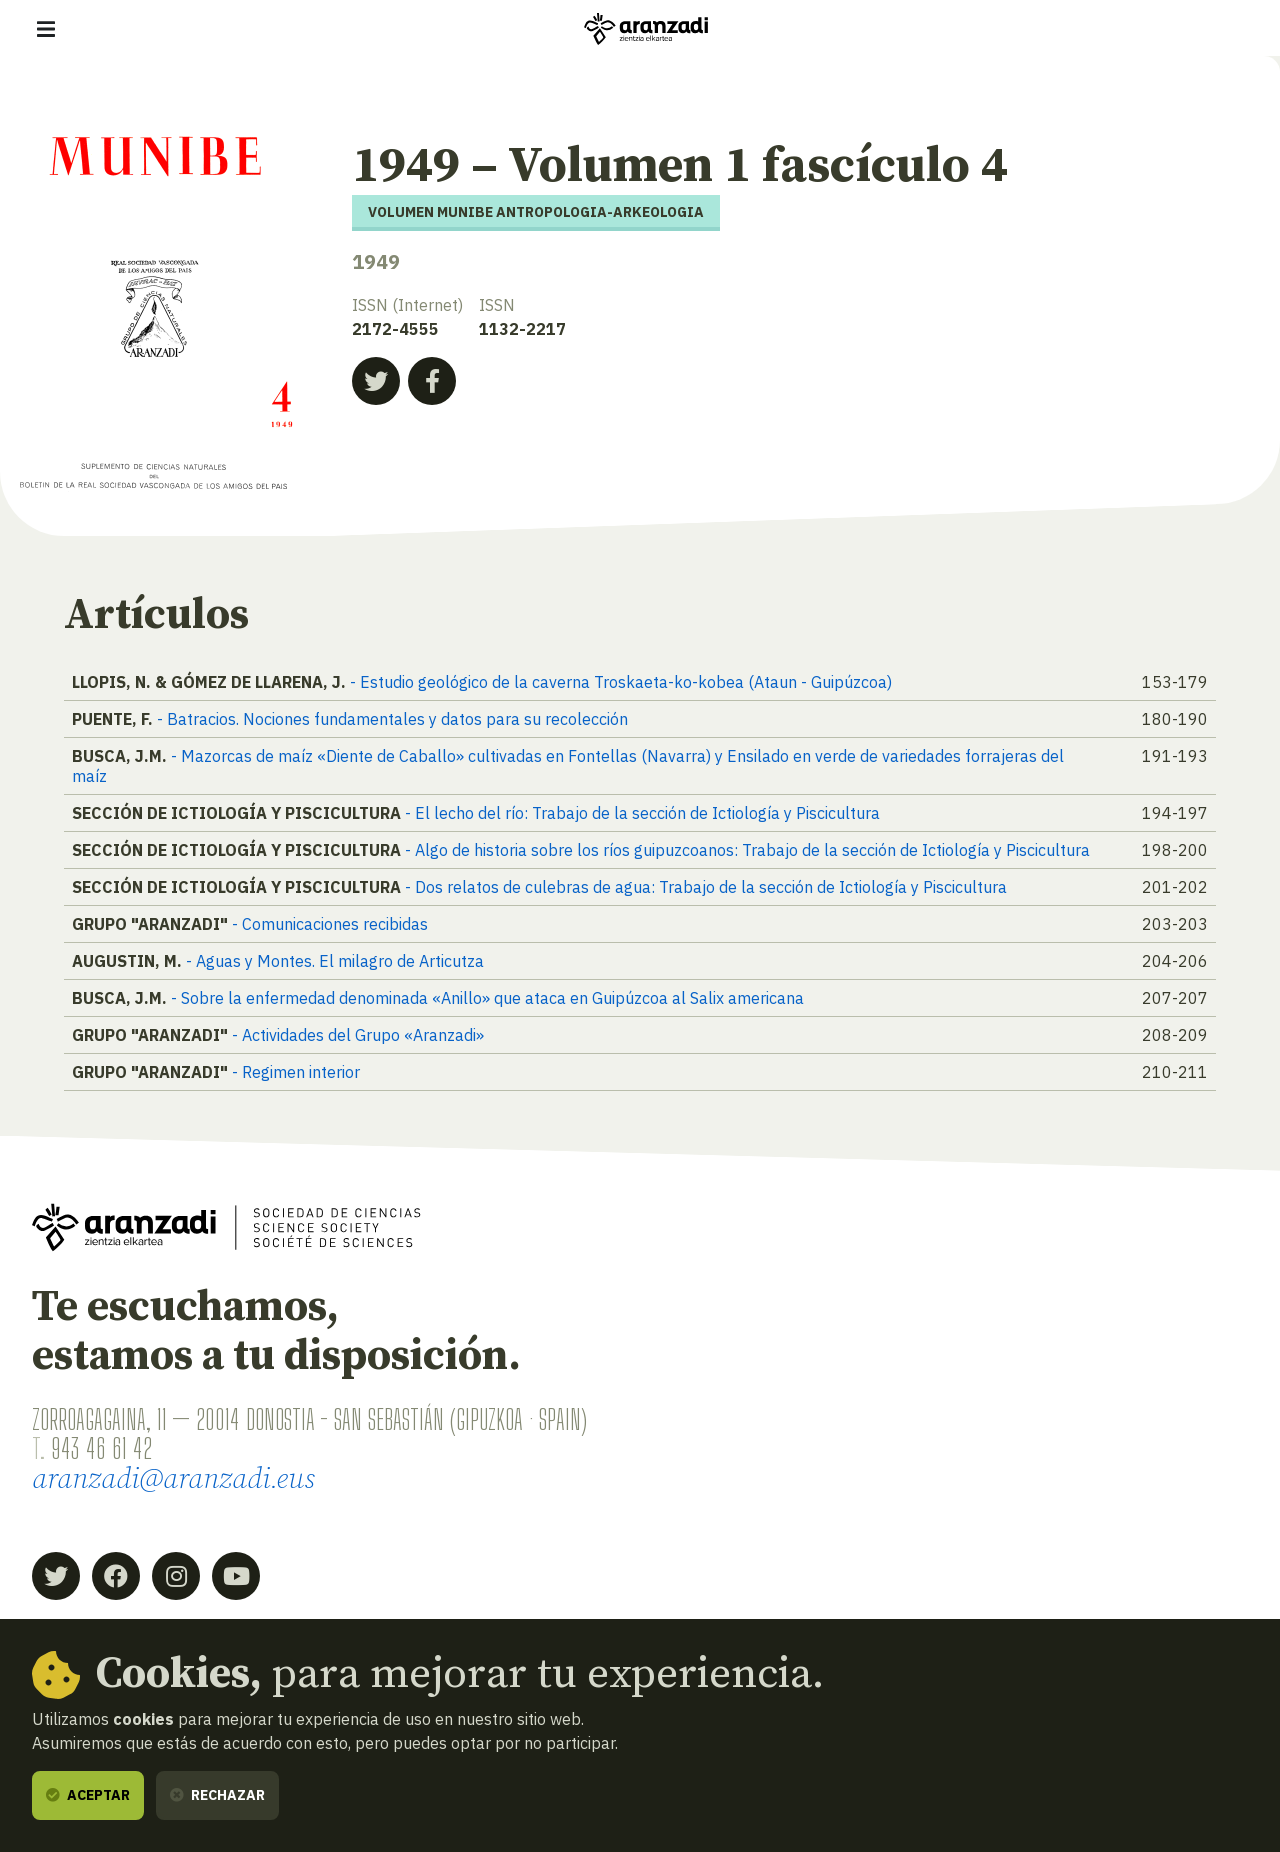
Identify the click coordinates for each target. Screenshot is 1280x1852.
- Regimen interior (296, 1072)
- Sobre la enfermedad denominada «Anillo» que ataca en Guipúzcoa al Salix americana (487, 998)
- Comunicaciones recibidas (330, 924)
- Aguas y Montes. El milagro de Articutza (335, 961)
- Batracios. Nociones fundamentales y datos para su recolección (392, 719)
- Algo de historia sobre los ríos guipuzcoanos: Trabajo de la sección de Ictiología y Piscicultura (747, 850)
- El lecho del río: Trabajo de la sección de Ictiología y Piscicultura (642, 813)
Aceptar (88, 1795)
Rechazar (217, 1795)
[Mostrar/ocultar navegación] (46, 29)
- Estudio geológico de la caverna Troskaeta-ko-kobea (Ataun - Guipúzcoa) (621, 682)
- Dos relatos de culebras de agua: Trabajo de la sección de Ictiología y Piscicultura (706, 887)
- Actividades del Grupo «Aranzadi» (358, 1035)
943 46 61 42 (101, 1448)
